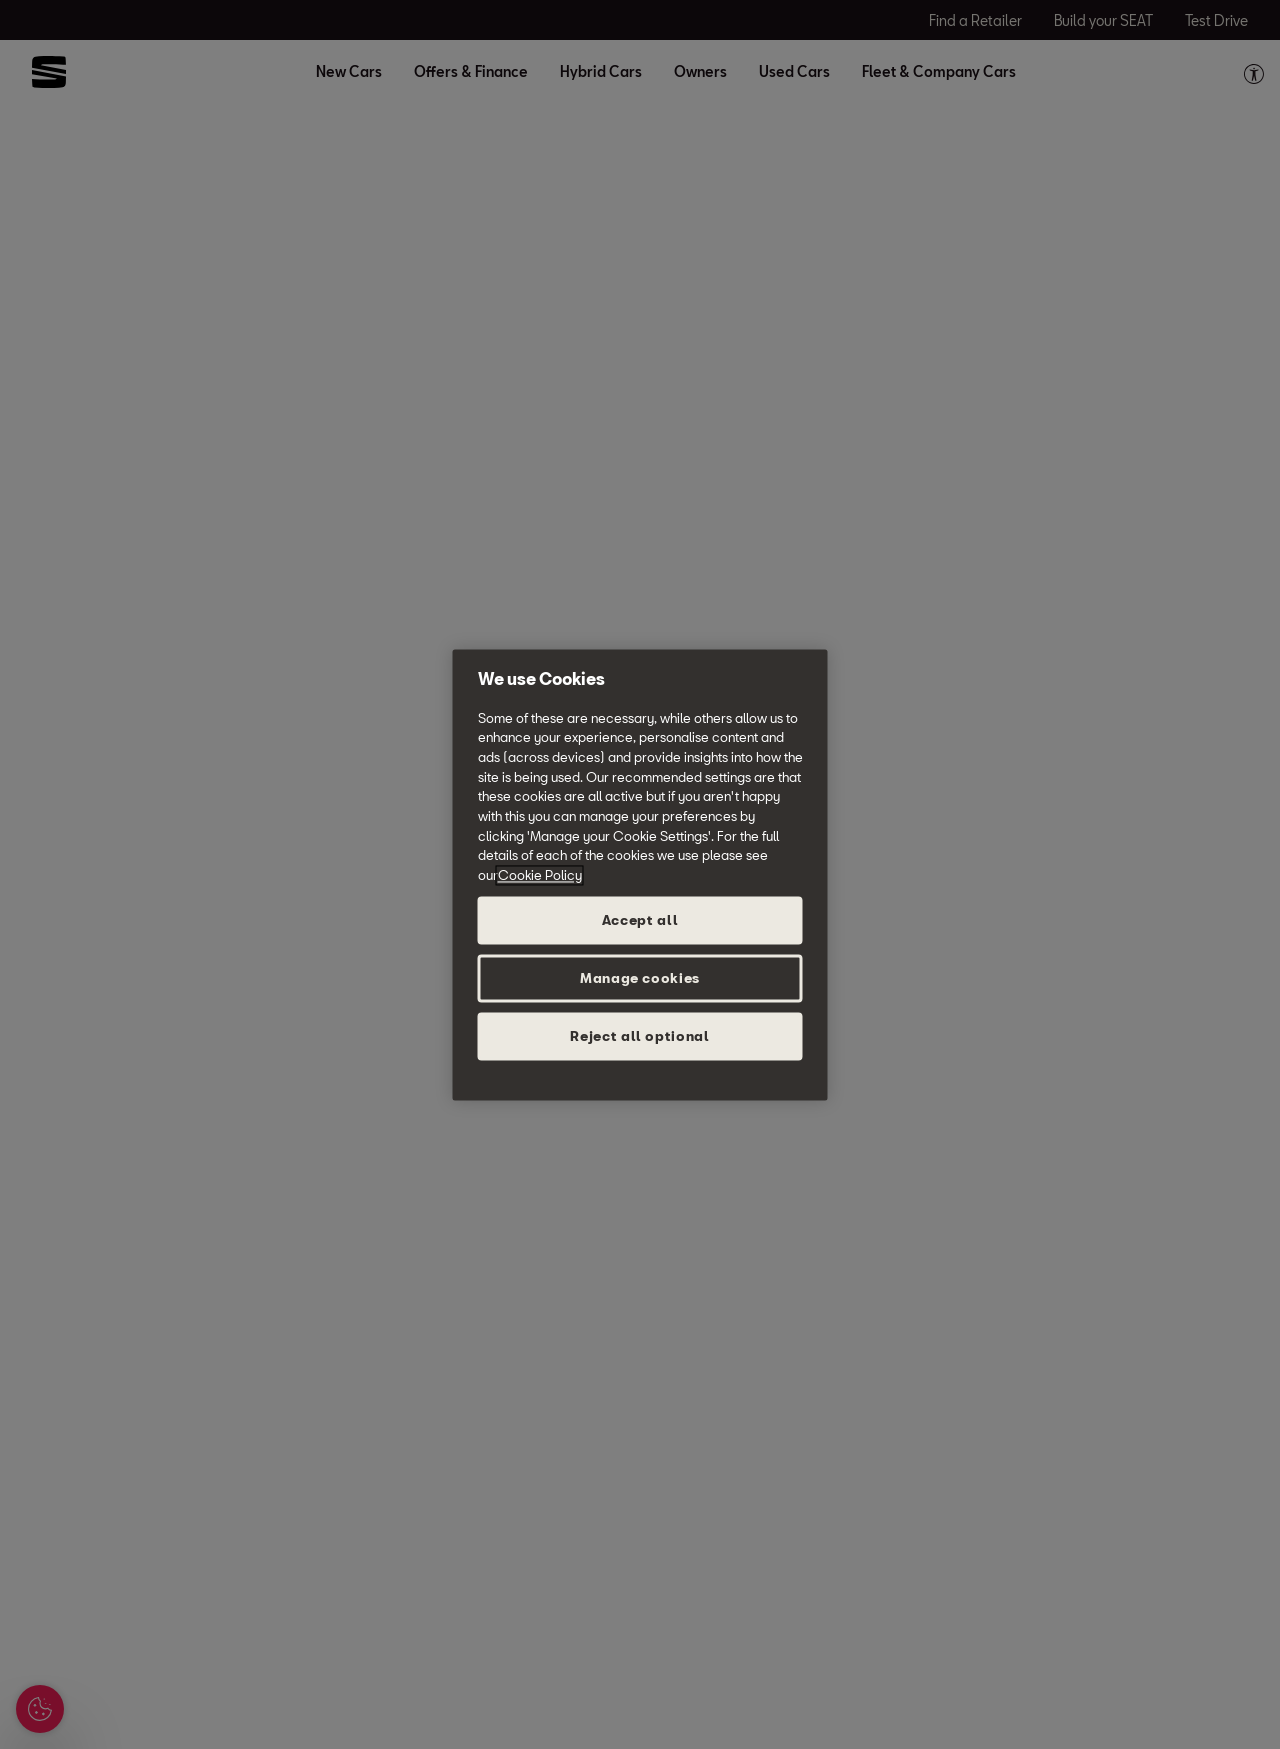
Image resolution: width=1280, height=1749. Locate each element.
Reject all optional (639, 1036)
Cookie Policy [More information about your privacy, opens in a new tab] (540, 875)
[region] (640, 874)
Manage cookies (640, 978)
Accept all (640, 920)
